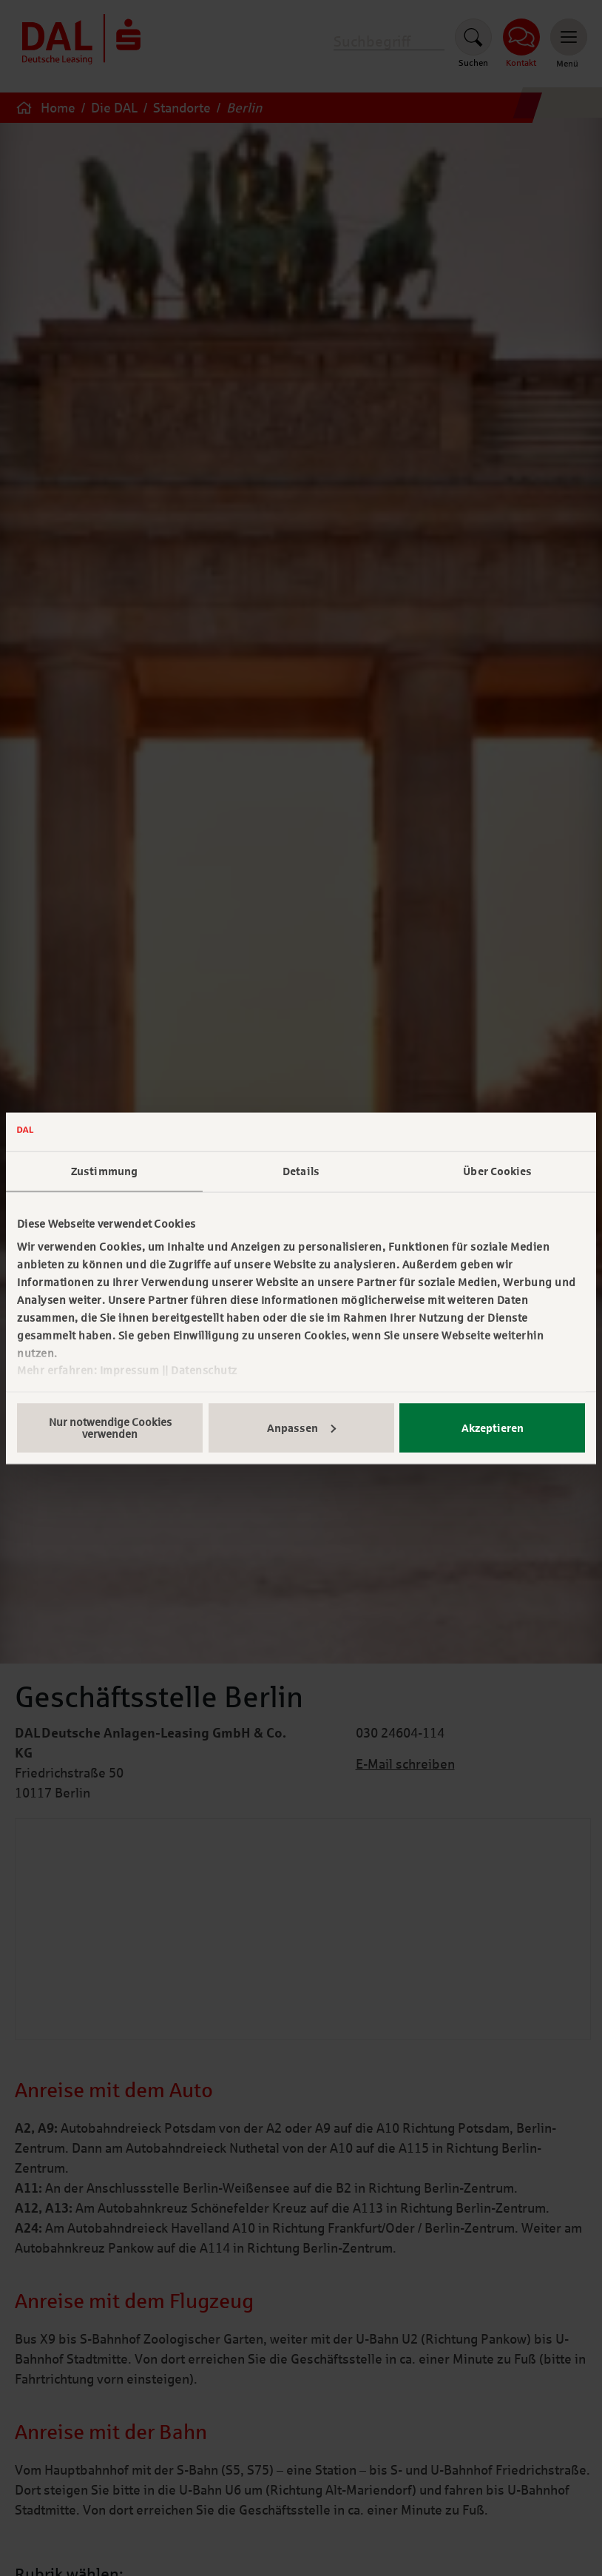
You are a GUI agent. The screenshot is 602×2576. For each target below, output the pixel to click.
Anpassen (301, 1427)
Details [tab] (301, 1171)
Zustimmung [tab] (104, 1171)
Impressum (130, 1370)
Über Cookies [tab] (497, 1171)
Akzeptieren (492, 1427)
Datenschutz (204, 1370)
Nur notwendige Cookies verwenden (110, 1427)
